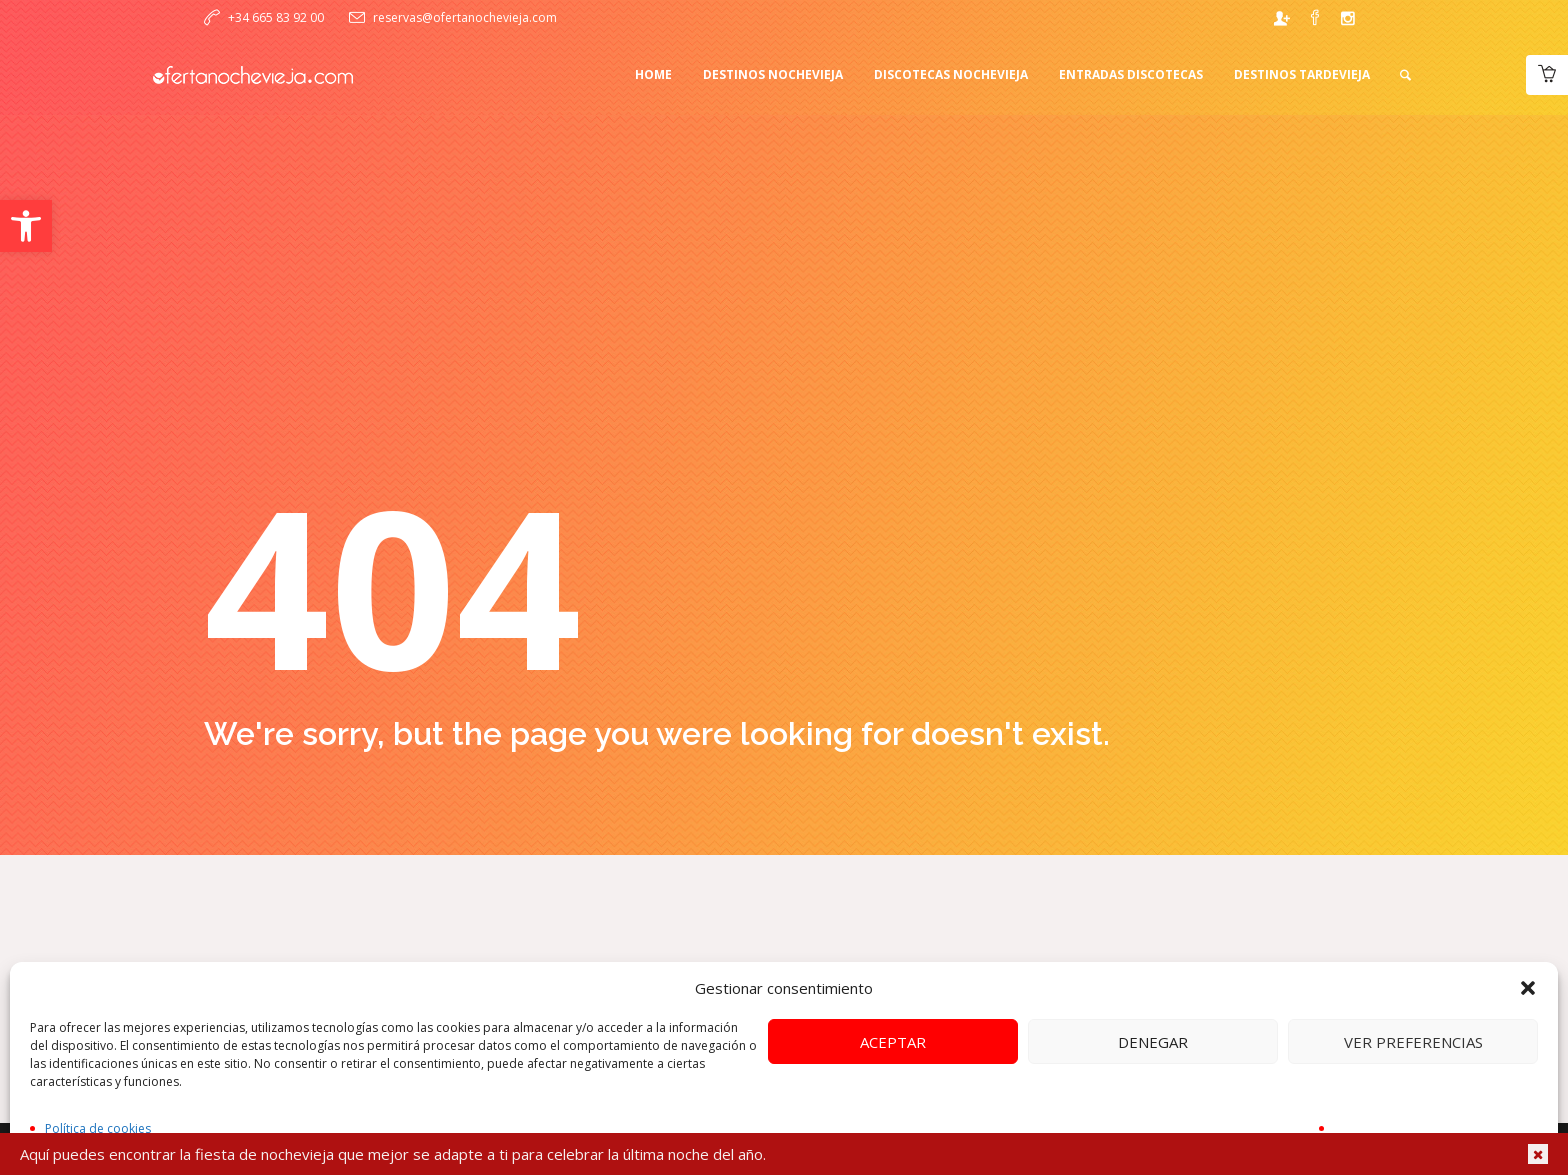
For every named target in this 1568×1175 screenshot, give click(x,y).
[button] (26, 226)
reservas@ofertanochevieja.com (465, 17)
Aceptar (893, 1042)
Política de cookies (98, 1128)
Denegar (1153, 1042)
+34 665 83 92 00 (276, 17)
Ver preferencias (1413, 1042)
